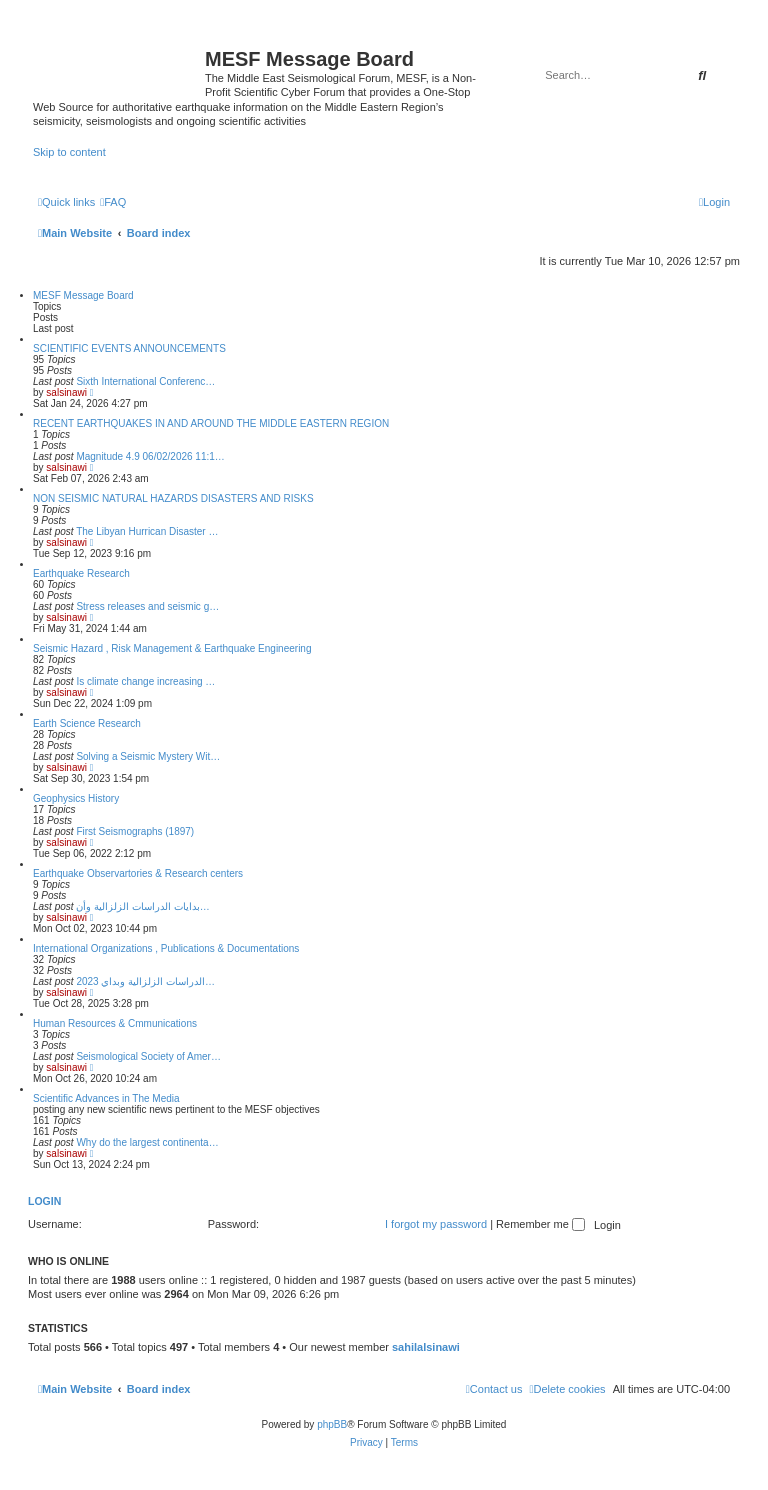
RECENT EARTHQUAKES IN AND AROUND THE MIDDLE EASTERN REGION (211, 423)
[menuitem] (113, 202)
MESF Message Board (83, 295)
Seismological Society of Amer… (148, 1056)
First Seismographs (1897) (135, 831)
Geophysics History (76, 798)
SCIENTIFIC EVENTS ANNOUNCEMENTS (129, 348)
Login (44, 1201)
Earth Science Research (87, 723)
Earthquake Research (81, 573)
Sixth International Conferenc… (145, 381)
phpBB (332, 1424)
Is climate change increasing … (145, 681)
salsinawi (66, 392)
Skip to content (69, 152)
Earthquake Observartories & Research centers (138, 873)
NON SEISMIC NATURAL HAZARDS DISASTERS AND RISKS (173, 498)
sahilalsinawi (426, 1347)
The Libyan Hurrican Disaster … (147, 531)
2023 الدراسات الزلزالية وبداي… (145, 981)
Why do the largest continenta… (147, 1142)
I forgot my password (436, 1224)
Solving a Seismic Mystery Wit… (148, 756)
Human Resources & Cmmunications (115, 1023)
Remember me (540, 1224)
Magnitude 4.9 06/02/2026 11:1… (150, 456)
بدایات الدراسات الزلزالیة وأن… (142, 906)
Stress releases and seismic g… (147, 606)
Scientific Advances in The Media (106, 1098)
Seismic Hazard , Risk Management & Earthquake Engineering (172, 648)
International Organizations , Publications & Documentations (166, 948)
